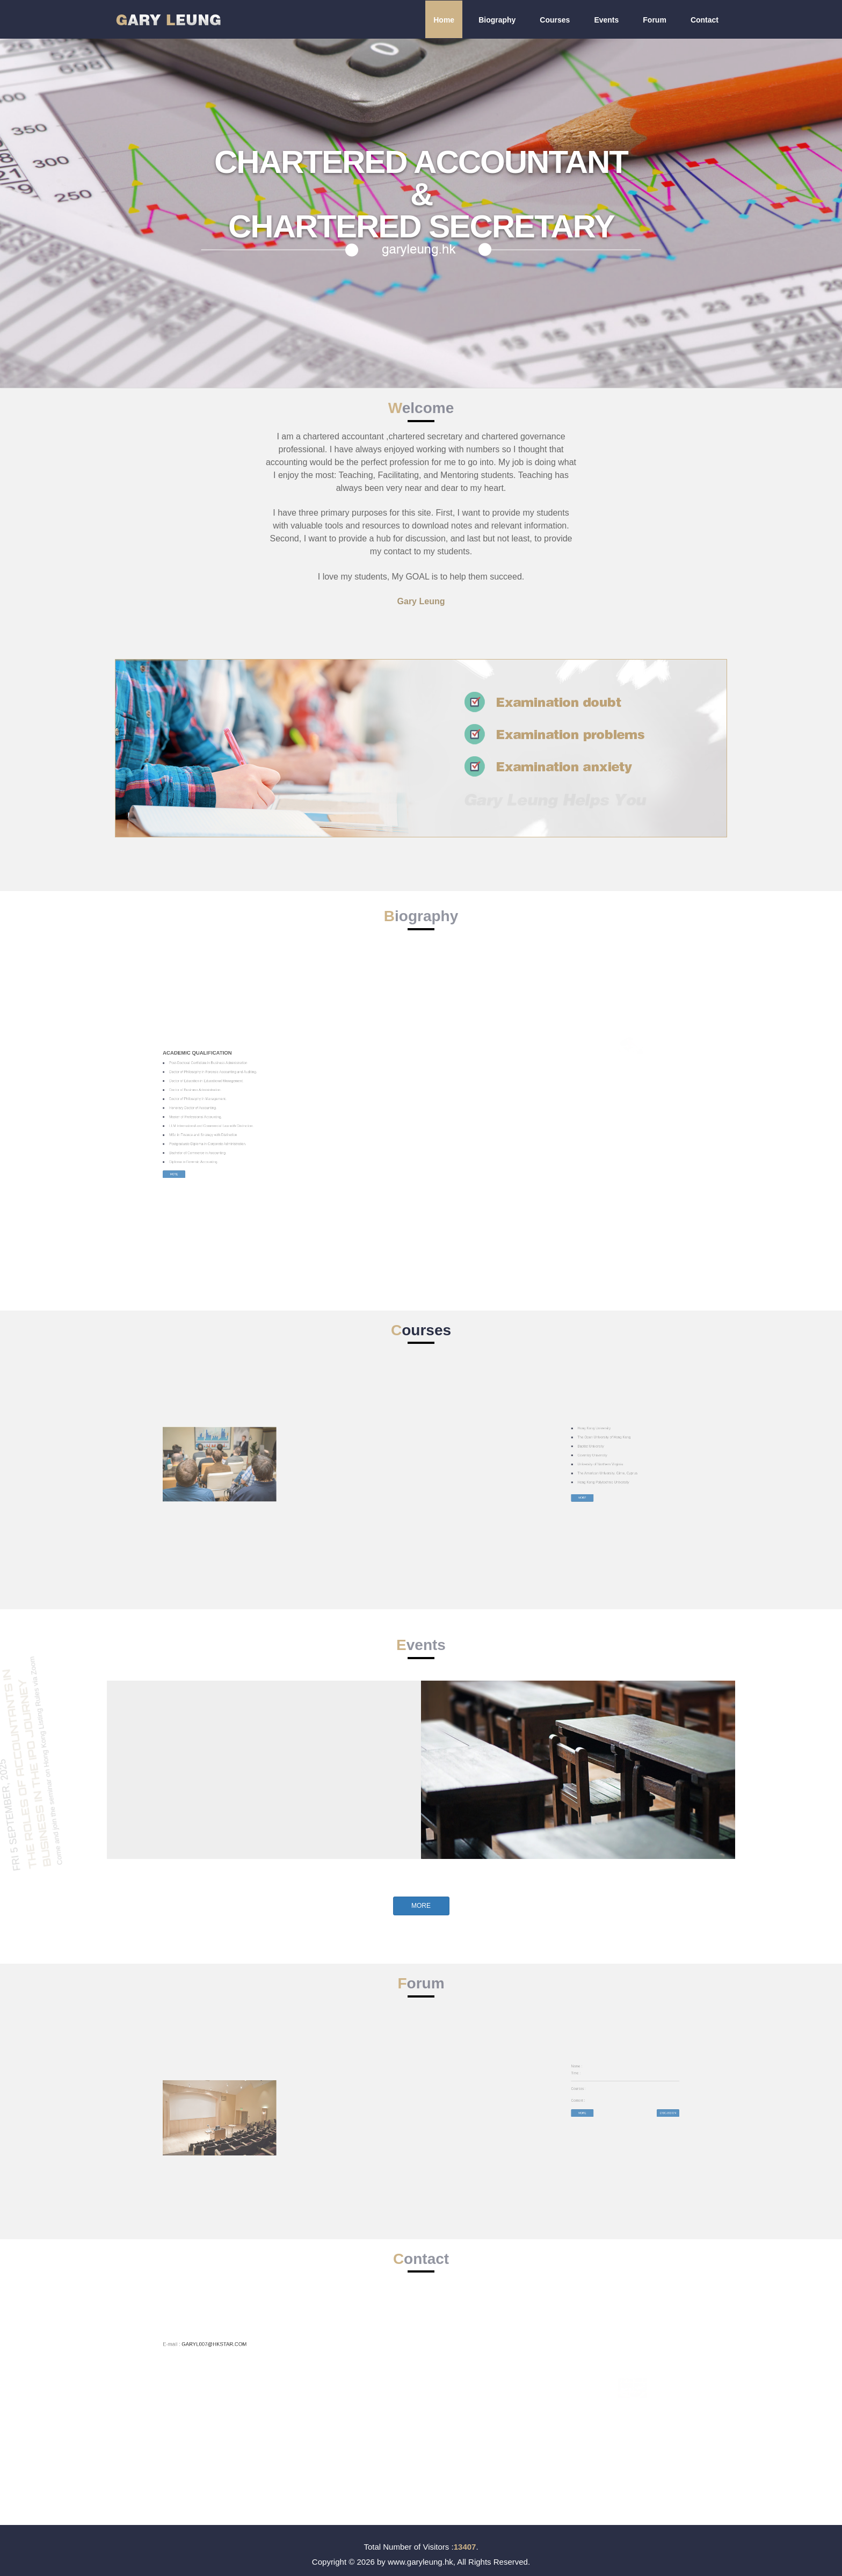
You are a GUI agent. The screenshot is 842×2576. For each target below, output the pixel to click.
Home (443, 20)
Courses (555, 20)
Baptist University (630, 1459)
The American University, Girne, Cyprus (635, 1467)
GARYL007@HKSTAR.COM (200, 2338)
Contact (704, 20)
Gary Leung (421, 601)
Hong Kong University (631, 1454)
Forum (654, 20)
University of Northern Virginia (633, 1465)
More (188, 1132)
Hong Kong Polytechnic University (634, 1470)
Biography (497, 20)
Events (606, 20)
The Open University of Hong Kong (634, 1457)
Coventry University (630, 1462)
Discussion (653, 2098)
